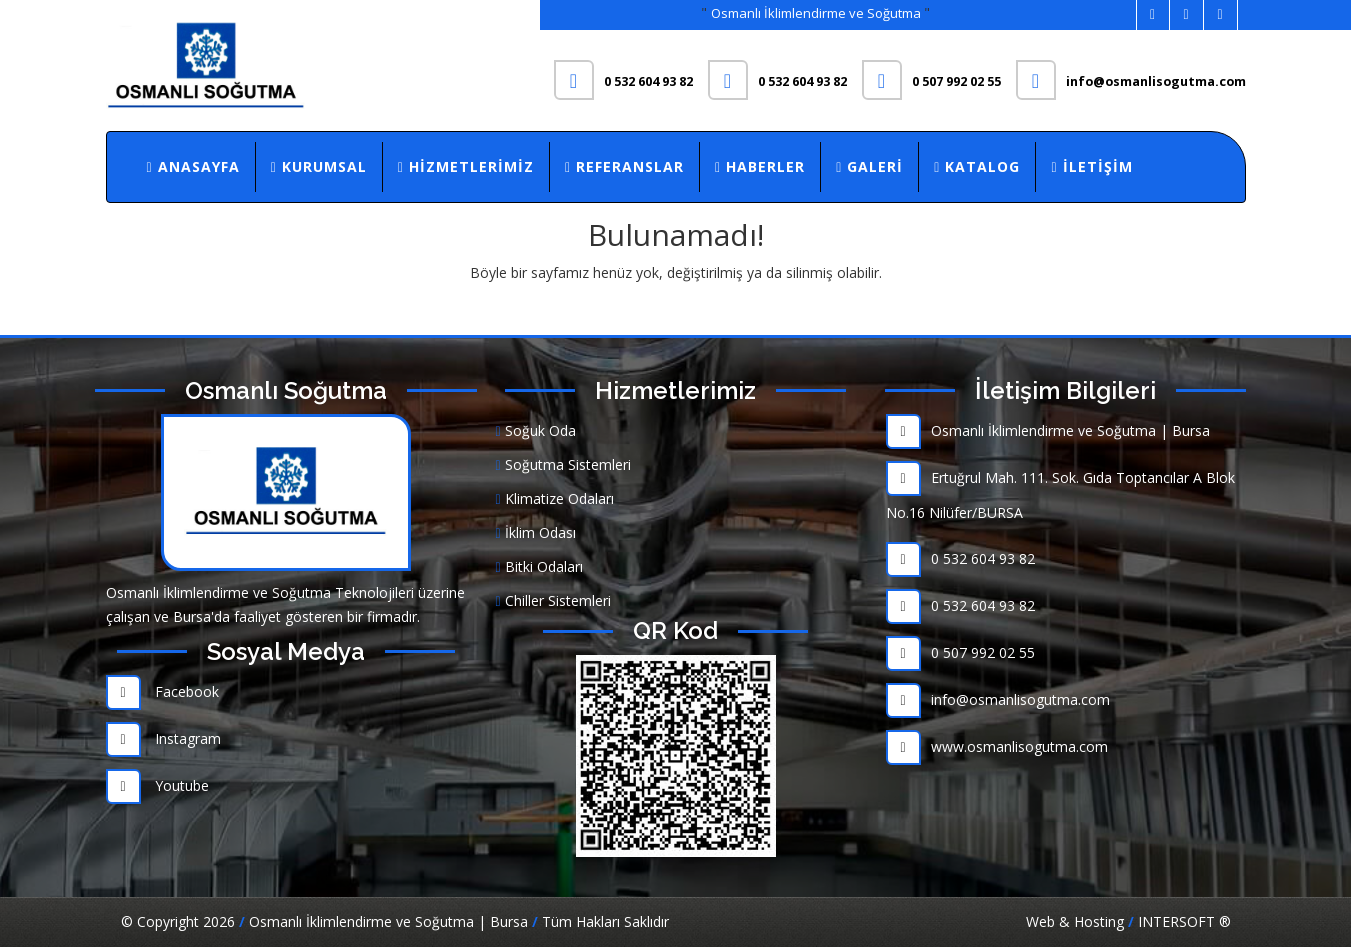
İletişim (1091, 166)
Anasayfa (193, 166)
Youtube (157, 785)
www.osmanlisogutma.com (997, 746)
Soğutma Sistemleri (563, 464)
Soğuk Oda (536, 430)
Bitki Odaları (539, 566)
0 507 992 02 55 (960, 652)
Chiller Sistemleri (553, 600)
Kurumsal (319, 166)
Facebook (162, 691)
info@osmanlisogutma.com (998, 699)
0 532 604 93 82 (960, 558)
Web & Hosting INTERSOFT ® (1128, 921)
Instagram (163, 738)
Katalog (977, 166)
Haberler (760, 166)
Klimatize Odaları (555, 498)
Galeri (869, 166)
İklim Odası (536, 532)
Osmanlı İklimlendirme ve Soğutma (817, 13)
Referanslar (624, 166)
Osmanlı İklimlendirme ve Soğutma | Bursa (1048, 430)
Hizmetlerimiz (466, 166)
